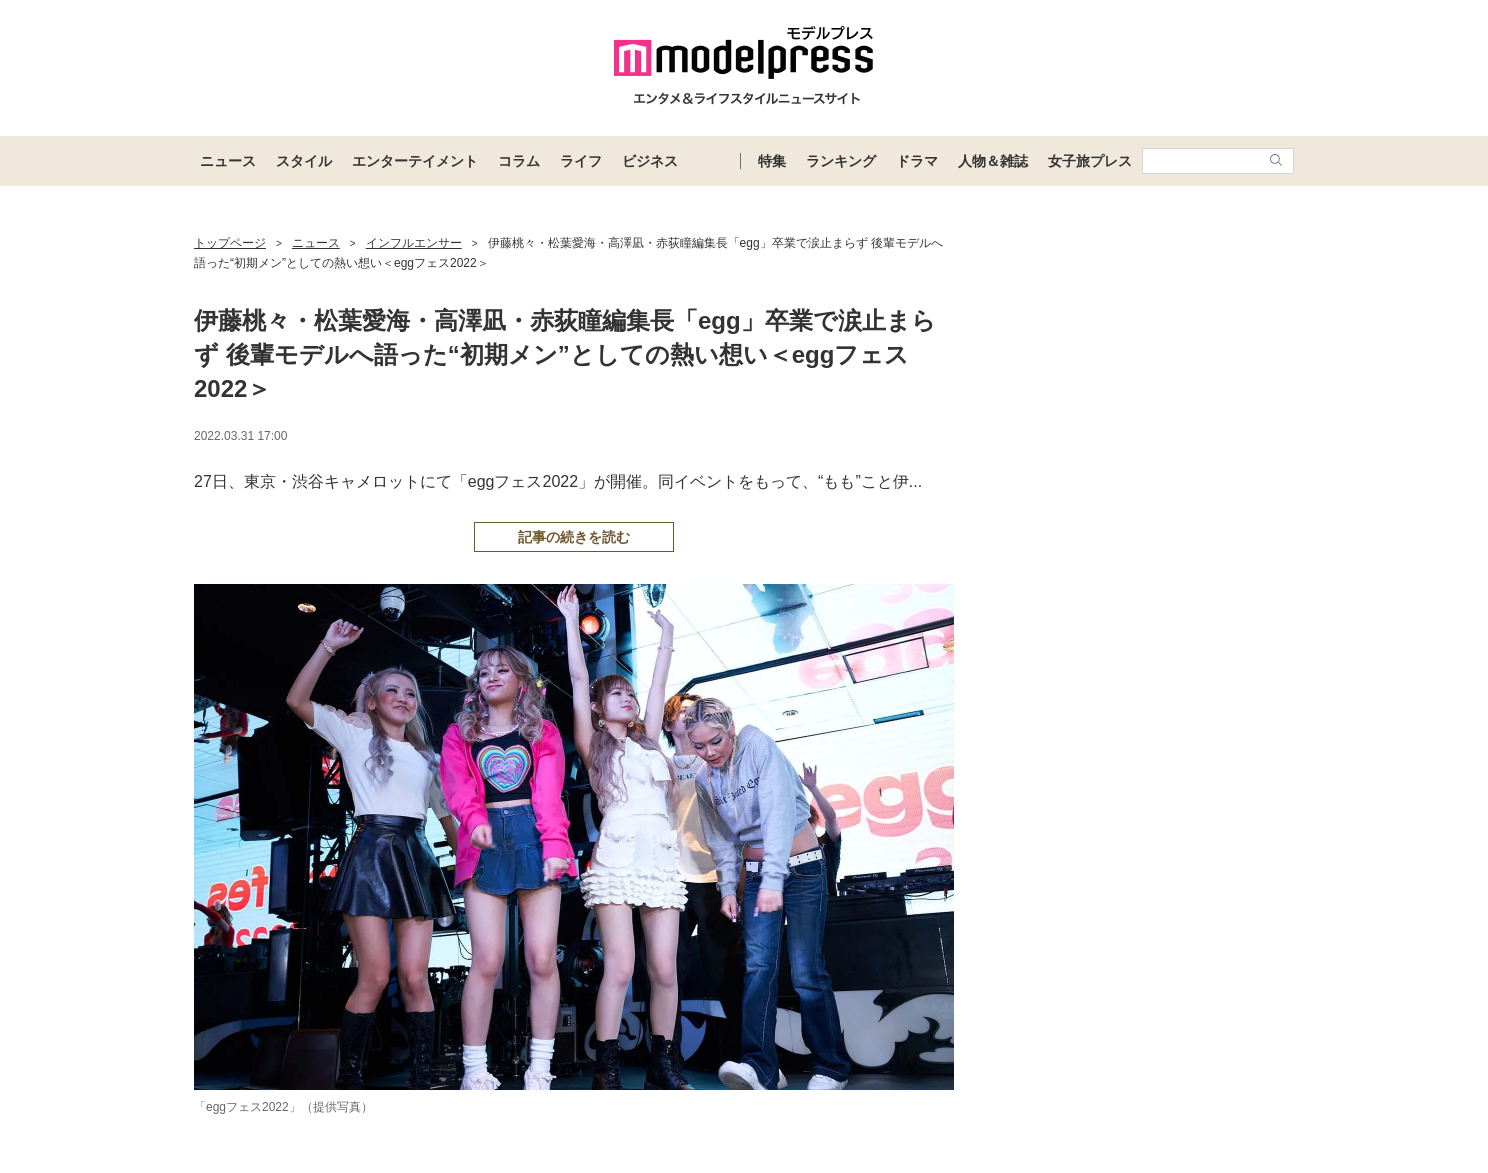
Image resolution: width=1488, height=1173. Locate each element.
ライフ (581, 161)
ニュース (228, 161)
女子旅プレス (1090, 161)
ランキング (841, 161)
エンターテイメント (415, 161)
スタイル (304, 161)
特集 (772, 161)
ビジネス (650, 161)
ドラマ (917, 161)
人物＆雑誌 (993, 161)
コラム (519, 161)
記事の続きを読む (574, 537)
